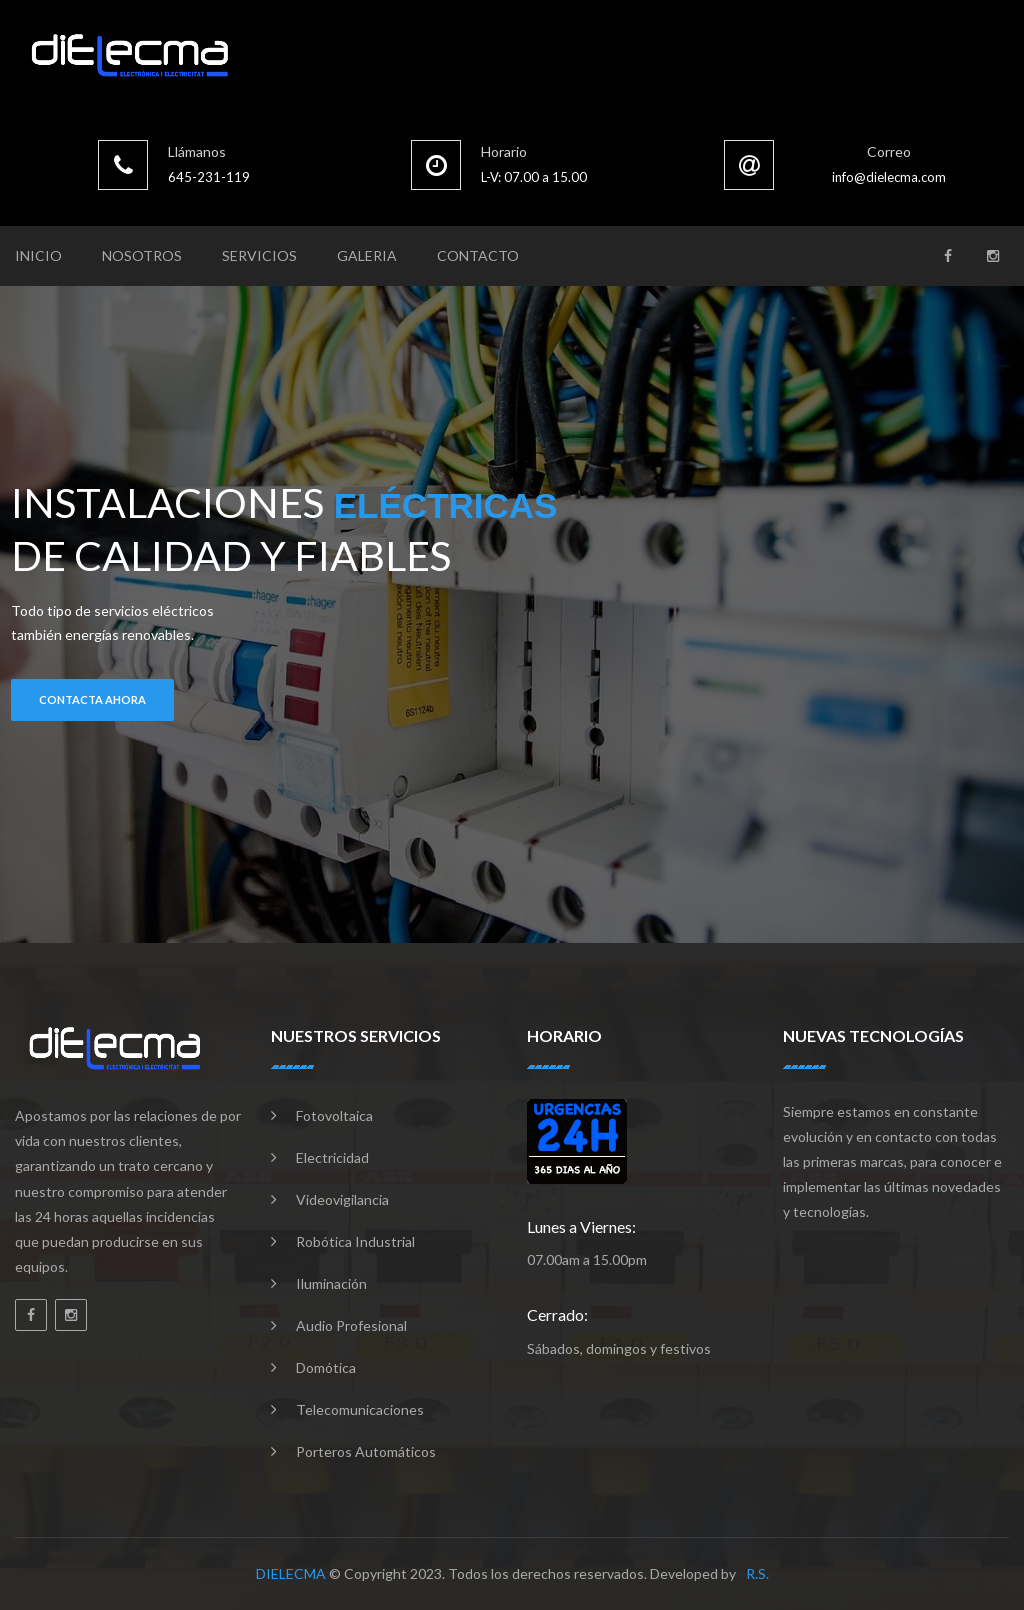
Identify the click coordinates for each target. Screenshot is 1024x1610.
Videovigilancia (342, 1199)
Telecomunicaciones (360, 1409)
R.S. (757, 1573)
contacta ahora (92, 699)
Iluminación (331, 1283)
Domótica (326, 1367)
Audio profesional (351, 1325)
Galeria (367, 255)
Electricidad (332, 1157)
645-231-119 (209, 177)
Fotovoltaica (334, 1115)
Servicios (259, 255)
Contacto (478, 255)
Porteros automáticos (366, 1451)
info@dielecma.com (889, 177)
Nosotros (142, 255)
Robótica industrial (355, 1241)
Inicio (38, 255)
